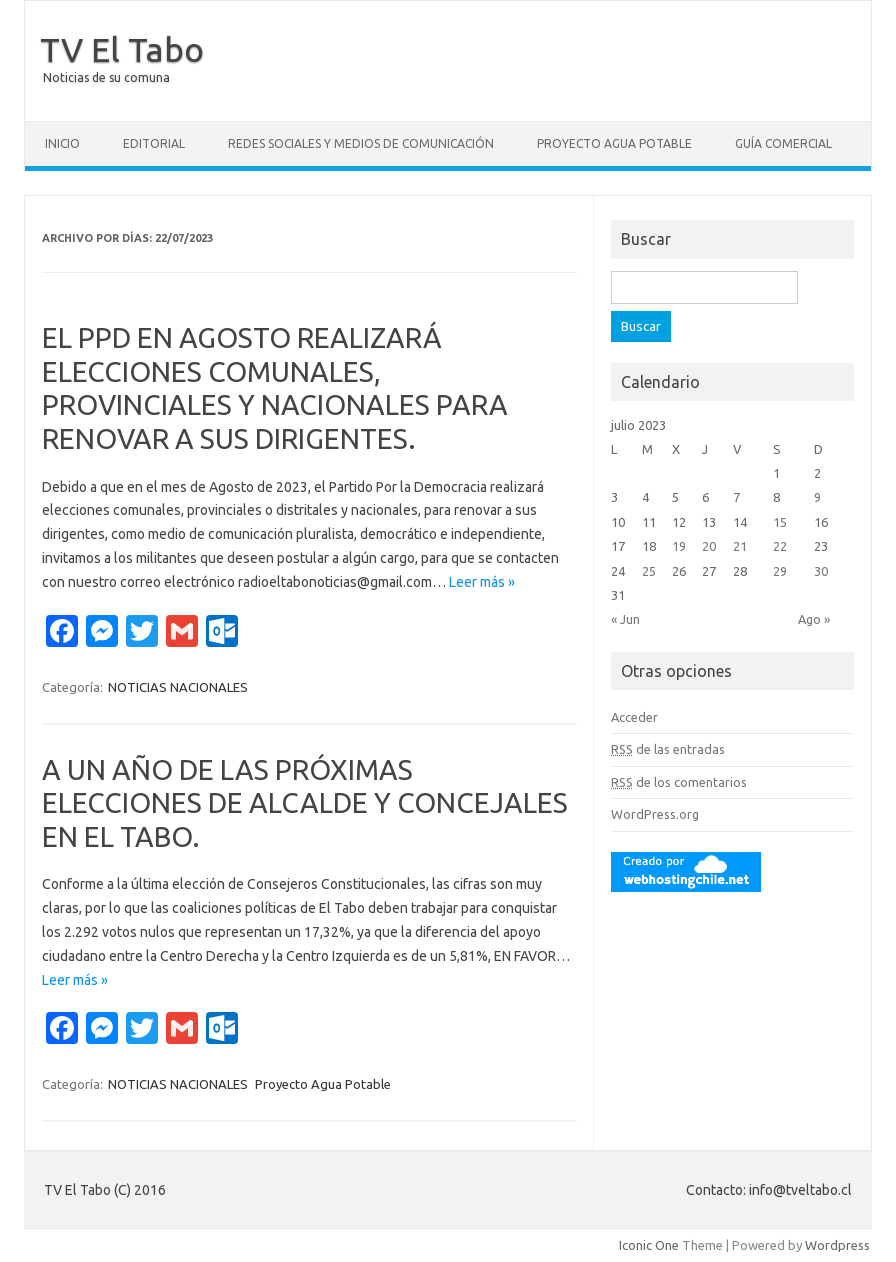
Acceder (634, 717)
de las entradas (668, 749)
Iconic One (649, 1245)
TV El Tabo (122, 49)
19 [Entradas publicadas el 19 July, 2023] (679, 546)
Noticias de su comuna (106, 77)
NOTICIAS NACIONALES (178, 687)
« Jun (625, 619)
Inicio (62, 143)
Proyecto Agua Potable (614, 143)
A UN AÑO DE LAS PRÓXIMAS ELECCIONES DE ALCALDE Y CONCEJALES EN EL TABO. (305, 803)
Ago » (814, 619)
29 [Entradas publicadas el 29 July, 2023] (780, 571)
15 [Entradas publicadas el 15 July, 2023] (780, 522)
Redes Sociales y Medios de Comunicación (361, 143)
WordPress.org (655, 814)
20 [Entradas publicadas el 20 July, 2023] (709, 546)
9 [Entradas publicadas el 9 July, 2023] (817, 497)
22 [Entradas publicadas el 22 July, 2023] (780, 546)
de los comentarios (679, 782)
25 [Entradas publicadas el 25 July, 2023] (649, 571)
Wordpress (837, 1245)
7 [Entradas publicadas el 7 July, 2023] (736, 497)
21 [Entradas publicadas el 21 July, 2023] (740, 546)
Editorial (154, 143)
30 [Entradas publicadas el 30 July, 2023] (821, 571)
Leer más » (482, 582)
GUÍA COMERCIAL (783, 143)
